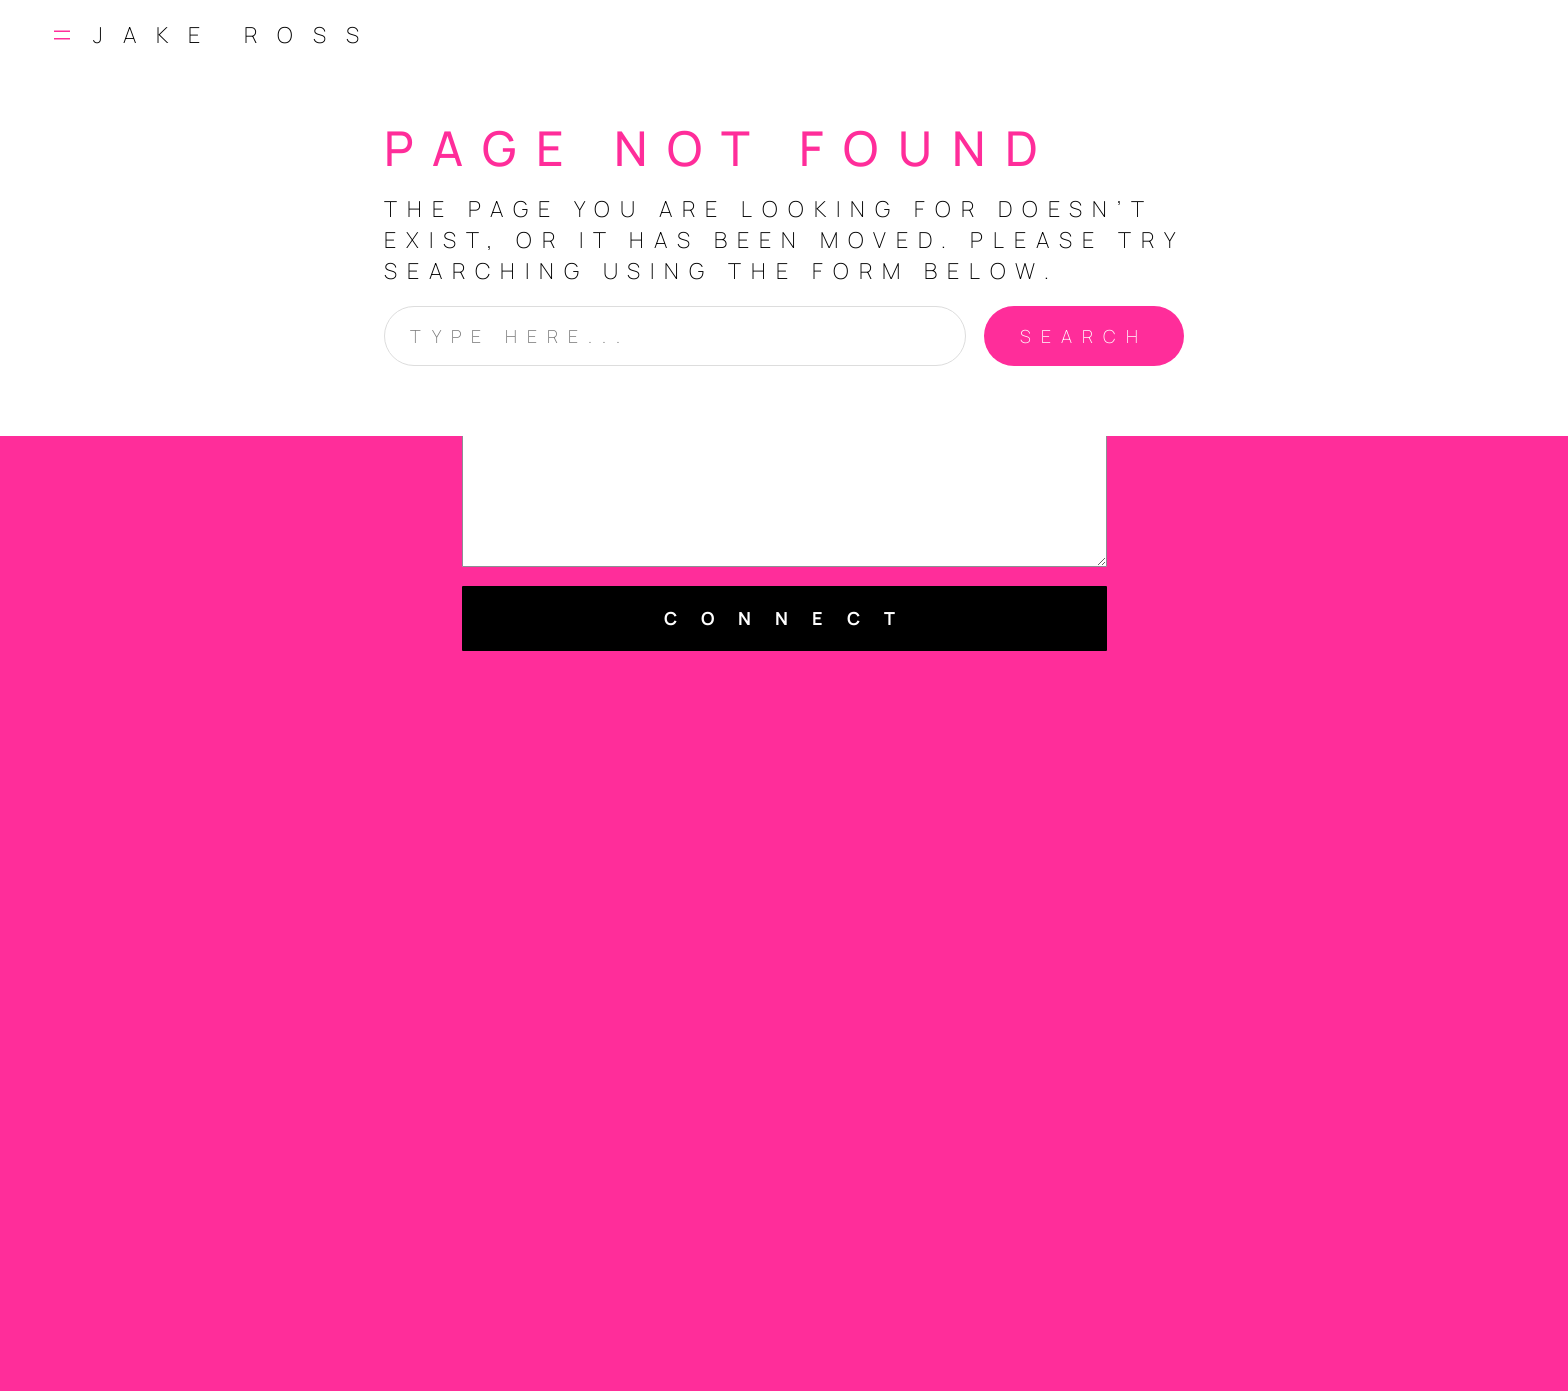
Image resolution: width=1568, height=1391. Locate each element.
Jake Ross (236, 35)
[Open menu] (62, 35)
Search (1084, 336)
